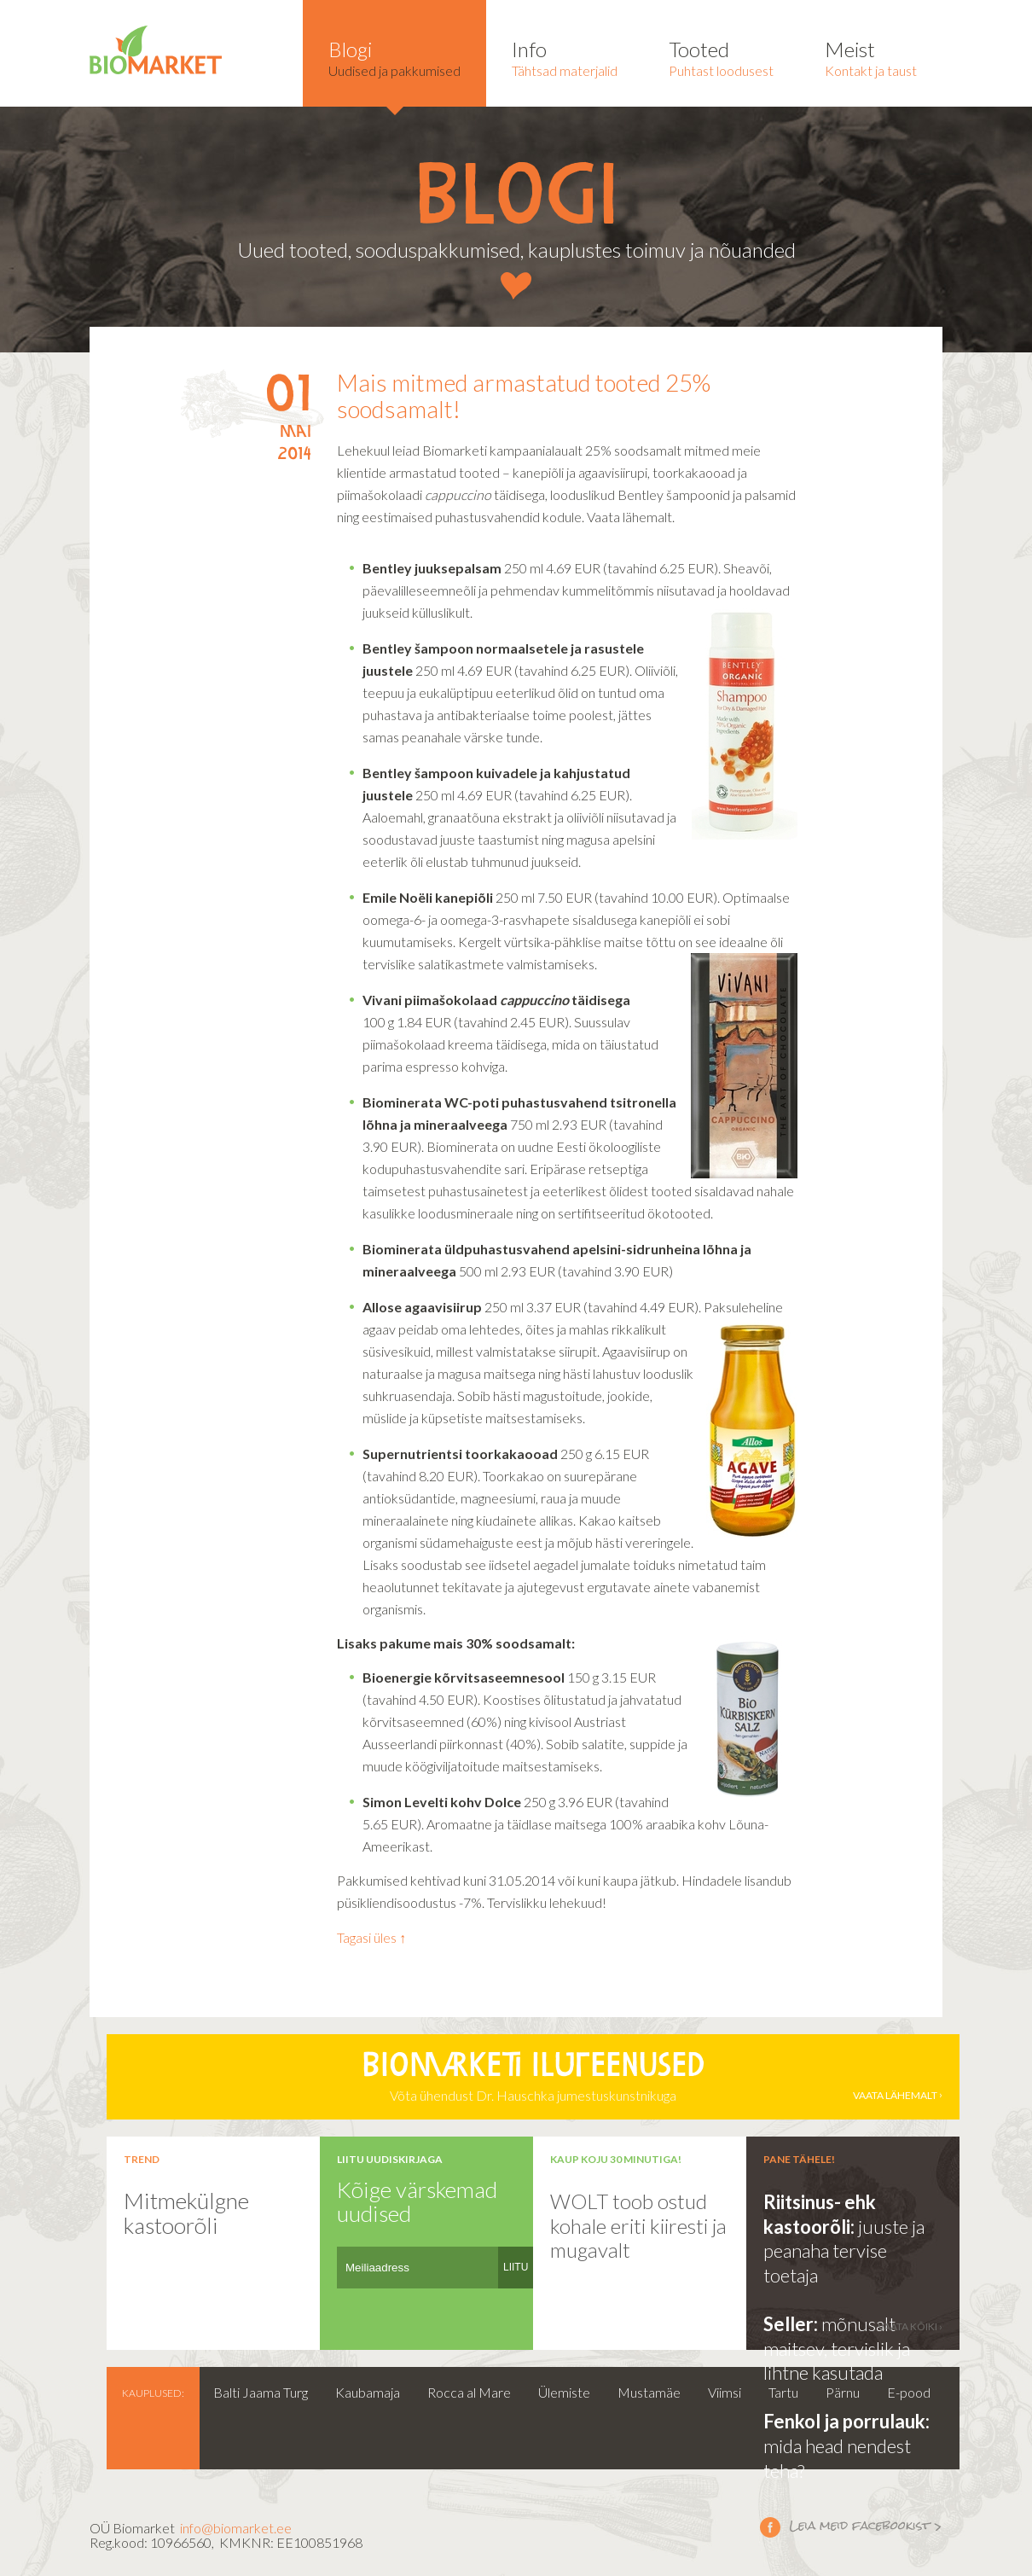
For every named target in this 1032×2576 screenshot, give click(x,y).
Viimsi (724, 2392)
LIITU (515, 2267)
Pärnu (843, 2392)
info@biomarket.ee (236, 2528)
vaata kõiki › (910, 2326)
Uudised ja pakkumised (394, 58)
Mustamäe (649, 2392)
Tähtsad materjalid (564, 58)
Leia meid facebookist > (770, 2526)
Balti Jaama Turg (260, 2392)
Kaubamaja (367, 2392)
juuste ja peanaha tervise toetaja (844, 2251)
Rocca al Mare (469, 2392)
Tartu (783, 2392)
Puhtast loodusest (721, 58)
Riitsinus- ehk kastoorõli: (819, 2214)
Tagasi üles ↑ (371, 1937)
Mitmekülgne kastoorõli (186, 2213)
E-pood (909, 2392)
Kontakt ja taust (871, 58)
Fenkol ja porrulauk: (846, 2421)
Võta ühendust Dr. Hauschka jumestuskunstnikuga (533, 2077)
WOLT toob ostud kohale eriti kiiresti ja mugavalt (638, 2225)
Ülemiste (564, 2392)
